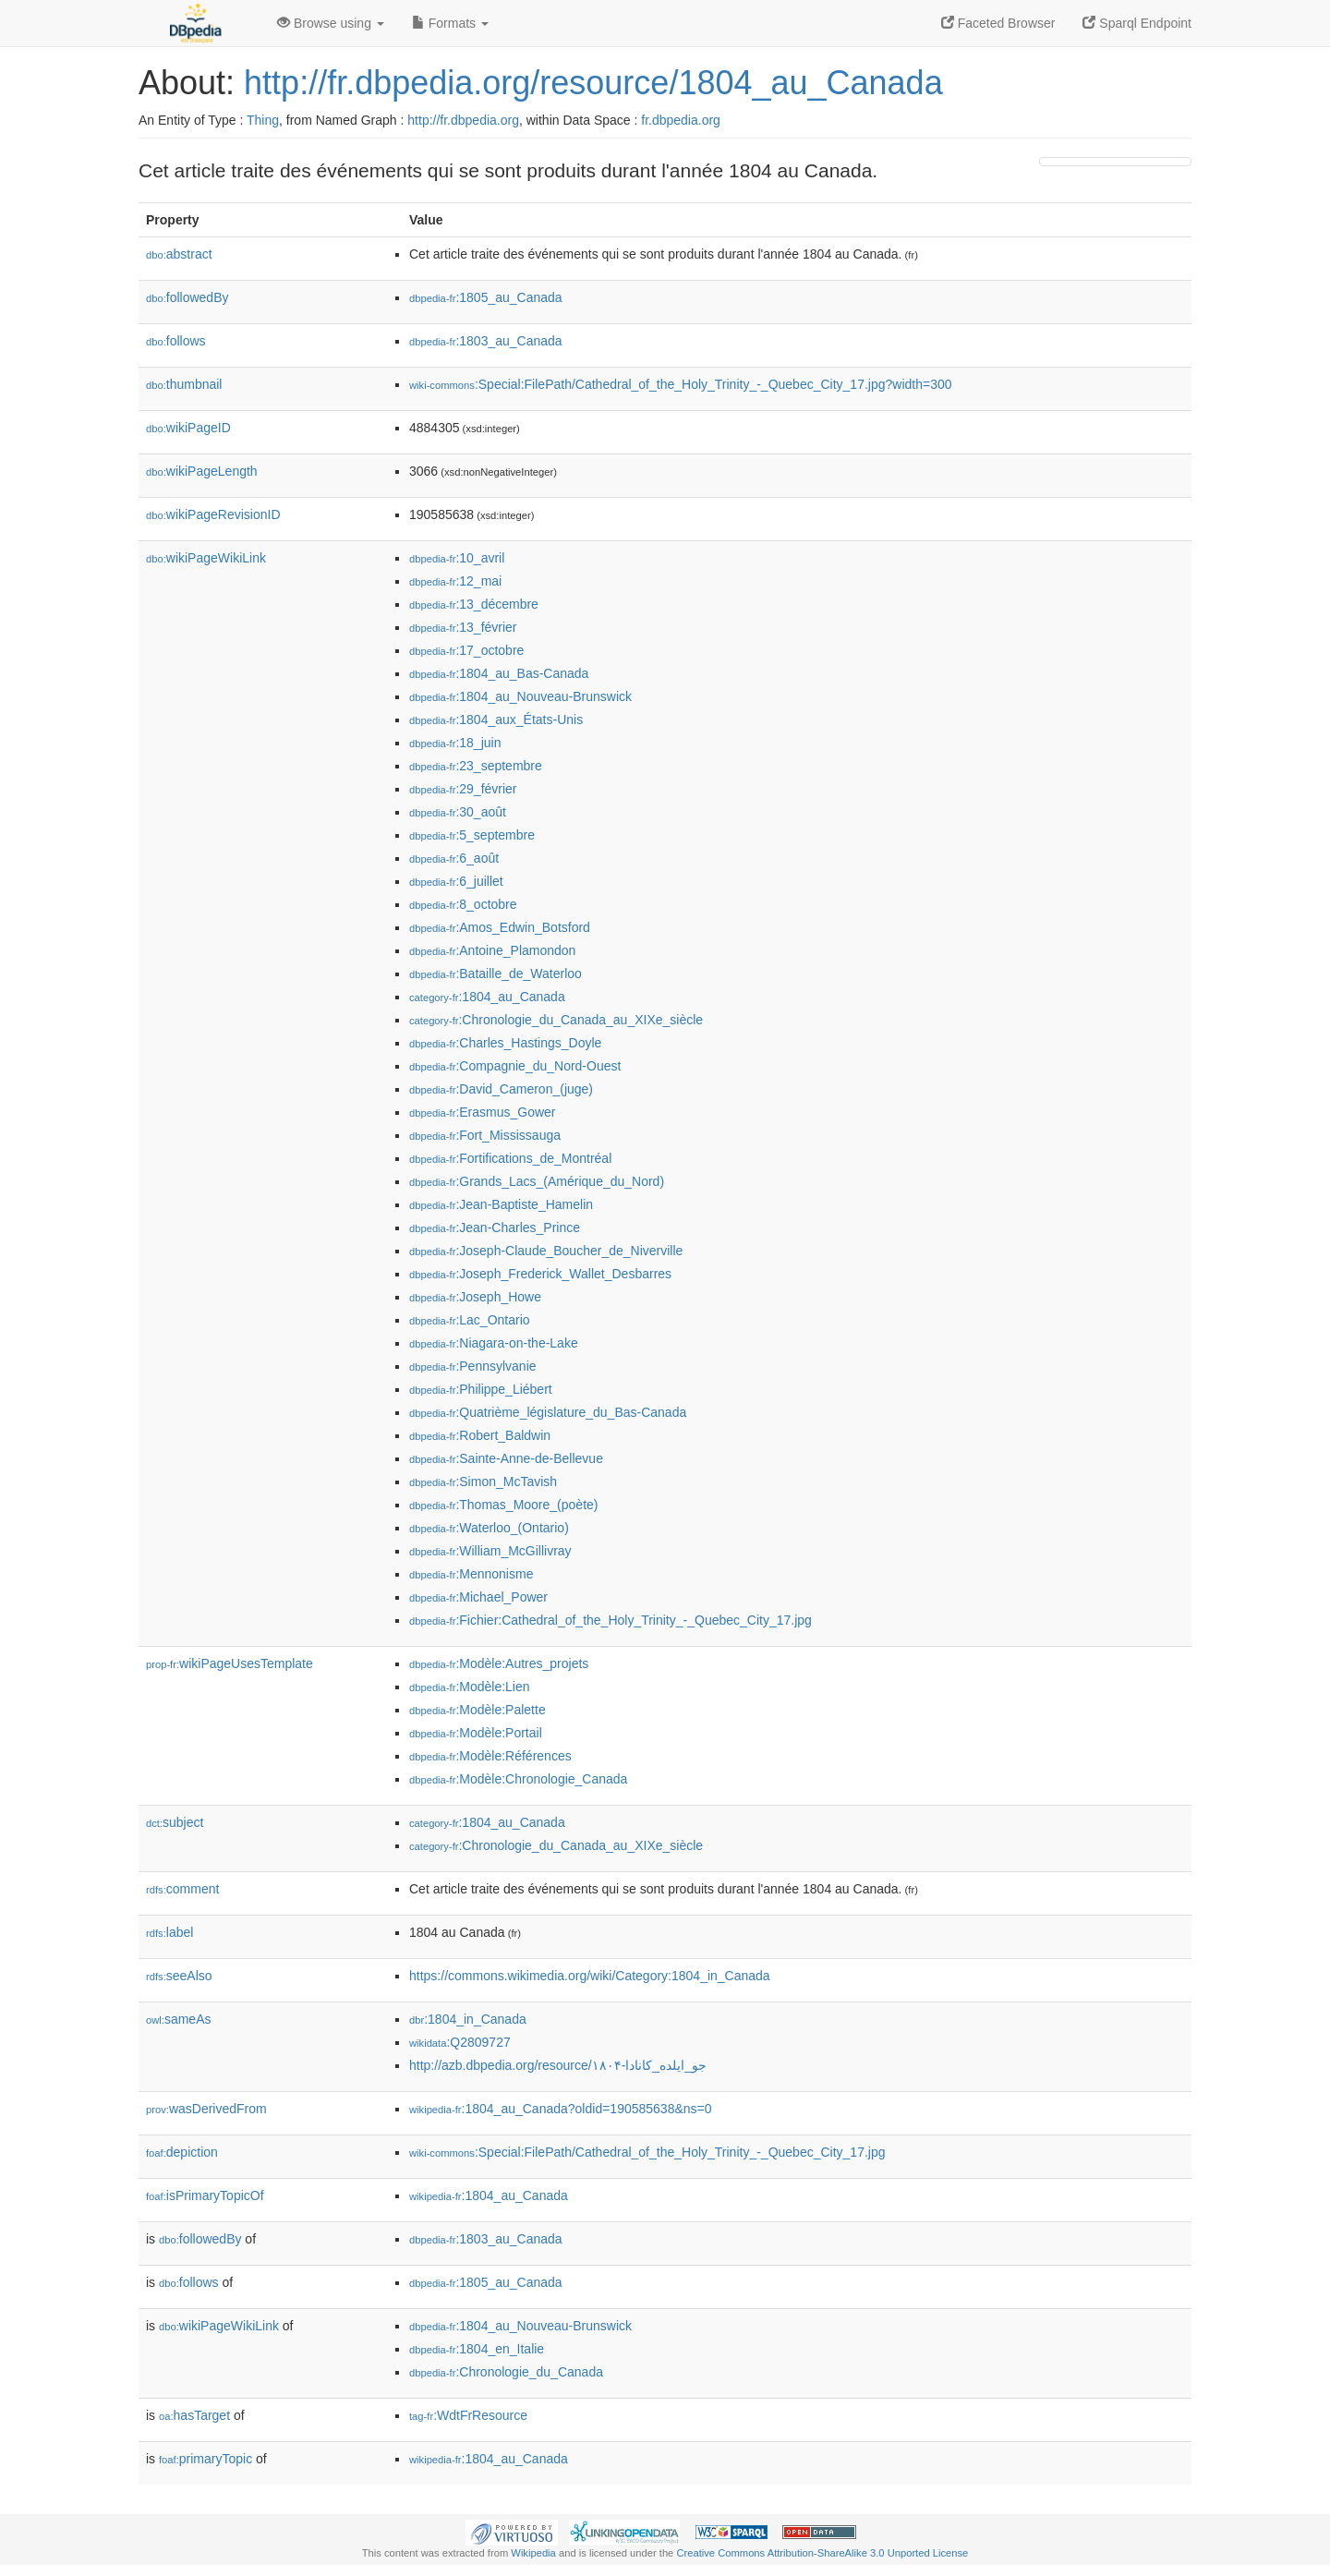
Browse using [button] (330, 23)
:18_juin (455, 742)
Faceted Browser (998, 23)
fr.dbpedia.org (680, 120)
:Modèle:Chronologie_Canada (518, 1779)
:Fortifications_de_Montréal (510, 1158)
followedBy (187, 297)
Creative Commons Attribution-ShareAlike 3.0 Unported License (822, 2552)
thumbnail (184, 384)
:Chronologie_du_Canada (506, 2371)
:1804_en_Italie (476, 2348)
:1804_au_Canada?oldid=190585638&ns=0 (560, 2108)
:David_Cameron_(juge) (501, 1089)
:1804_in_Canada (467, 2019)
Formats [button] (450, 23)
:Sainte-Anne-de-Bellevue (506, 1458)
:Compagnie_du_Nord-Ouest (515, 1065)
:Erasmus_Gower (482, 1112)
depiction (182, 2152)
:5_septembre (472, 835)
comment (182, 1888)
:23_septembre (475, 765)
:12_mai (455, 581)
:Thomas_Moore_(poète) (503, 1504)
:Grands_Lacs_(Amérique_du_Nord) (536, 1181)
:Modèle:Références (490, 1755)
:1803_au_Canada (485, 340)
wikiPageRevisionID (213, 514)
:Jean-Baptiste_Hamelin (501, 1204)
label (169, 1932)
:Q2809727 (460, 2042)
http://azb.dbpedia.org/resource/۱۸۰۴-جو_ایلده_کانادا (558, 2065)
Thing (263, 120)
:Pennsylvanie (473, 1366)
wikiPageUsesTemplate (229, 1663)
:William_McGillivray (490, 1550)
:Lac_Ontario (469, 1319)
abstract (179, 254)
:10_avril (456, 557)
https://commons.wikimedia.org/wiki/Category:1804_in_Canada (589, 1975)
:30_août (457, 811)
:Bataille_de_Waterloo (495, 973)
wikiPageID (188, 427)
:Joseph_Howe (475, 1296)
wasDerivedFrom (206, 2108)
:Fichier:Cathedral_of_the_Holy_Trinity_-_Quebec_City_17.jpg (610, 1620)
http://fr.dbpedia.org (463, 120)
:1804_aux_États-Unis (496, 719)
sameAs (178, 2019)
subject (174, 1822)
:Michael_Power (478, 1597)
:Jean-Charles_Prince (494, 1227)
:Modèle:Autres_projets (498, 1663)
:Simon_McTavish (483, 1481)
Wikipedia (533, 2552)
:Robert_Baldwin (479, 1435)
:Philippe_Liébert (480, 1389)
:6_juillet (456, 881)
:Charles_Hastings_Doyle (505, 1042)
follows (176, 340)
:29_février (463, 788)
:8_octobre (463, 904)
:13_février (463, 627)
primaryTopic (205, 2458)
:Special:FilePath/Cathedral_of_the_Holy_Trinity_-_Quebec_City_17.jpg (647, 2152)
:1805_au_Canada (485, 297)
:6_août (454, 858)
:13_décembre (473, 604)
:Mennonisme (471, 1573)
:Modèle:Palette (477, 1709)
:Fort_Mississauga (485, 1135)
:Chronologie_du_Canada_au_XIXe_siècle (556, 1019)
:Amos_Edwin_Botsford (499, 927)
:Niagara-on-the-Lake (493, 1343)
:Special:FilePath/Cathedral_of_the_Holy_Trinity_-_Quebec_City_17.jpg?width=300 (680, 384)
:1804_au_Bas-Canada (498, 673)
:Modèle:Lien (469, 1686)
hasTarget (194, 2415)
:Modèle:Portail (475, 1732)
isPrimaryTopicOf (205, 2195)
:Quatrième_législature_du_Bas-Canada (547, 1412)
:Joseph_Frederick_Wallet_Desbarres (540, 1273)
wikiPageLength (202, 471)
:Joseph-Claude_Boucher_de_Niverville (546, 1250)
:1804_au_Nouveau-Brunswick (520, 696)
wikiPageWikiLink (206, 557)
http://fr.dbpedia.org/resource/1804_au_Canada (593, 83)
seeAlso (179, 1975)
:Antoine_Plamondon (492, 950)
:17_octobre (466, 650)
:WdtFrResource (468, 2415)
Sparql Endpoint (1136, 23)
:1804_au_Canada (487, 996)
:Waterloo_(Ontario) (489, 1527)
